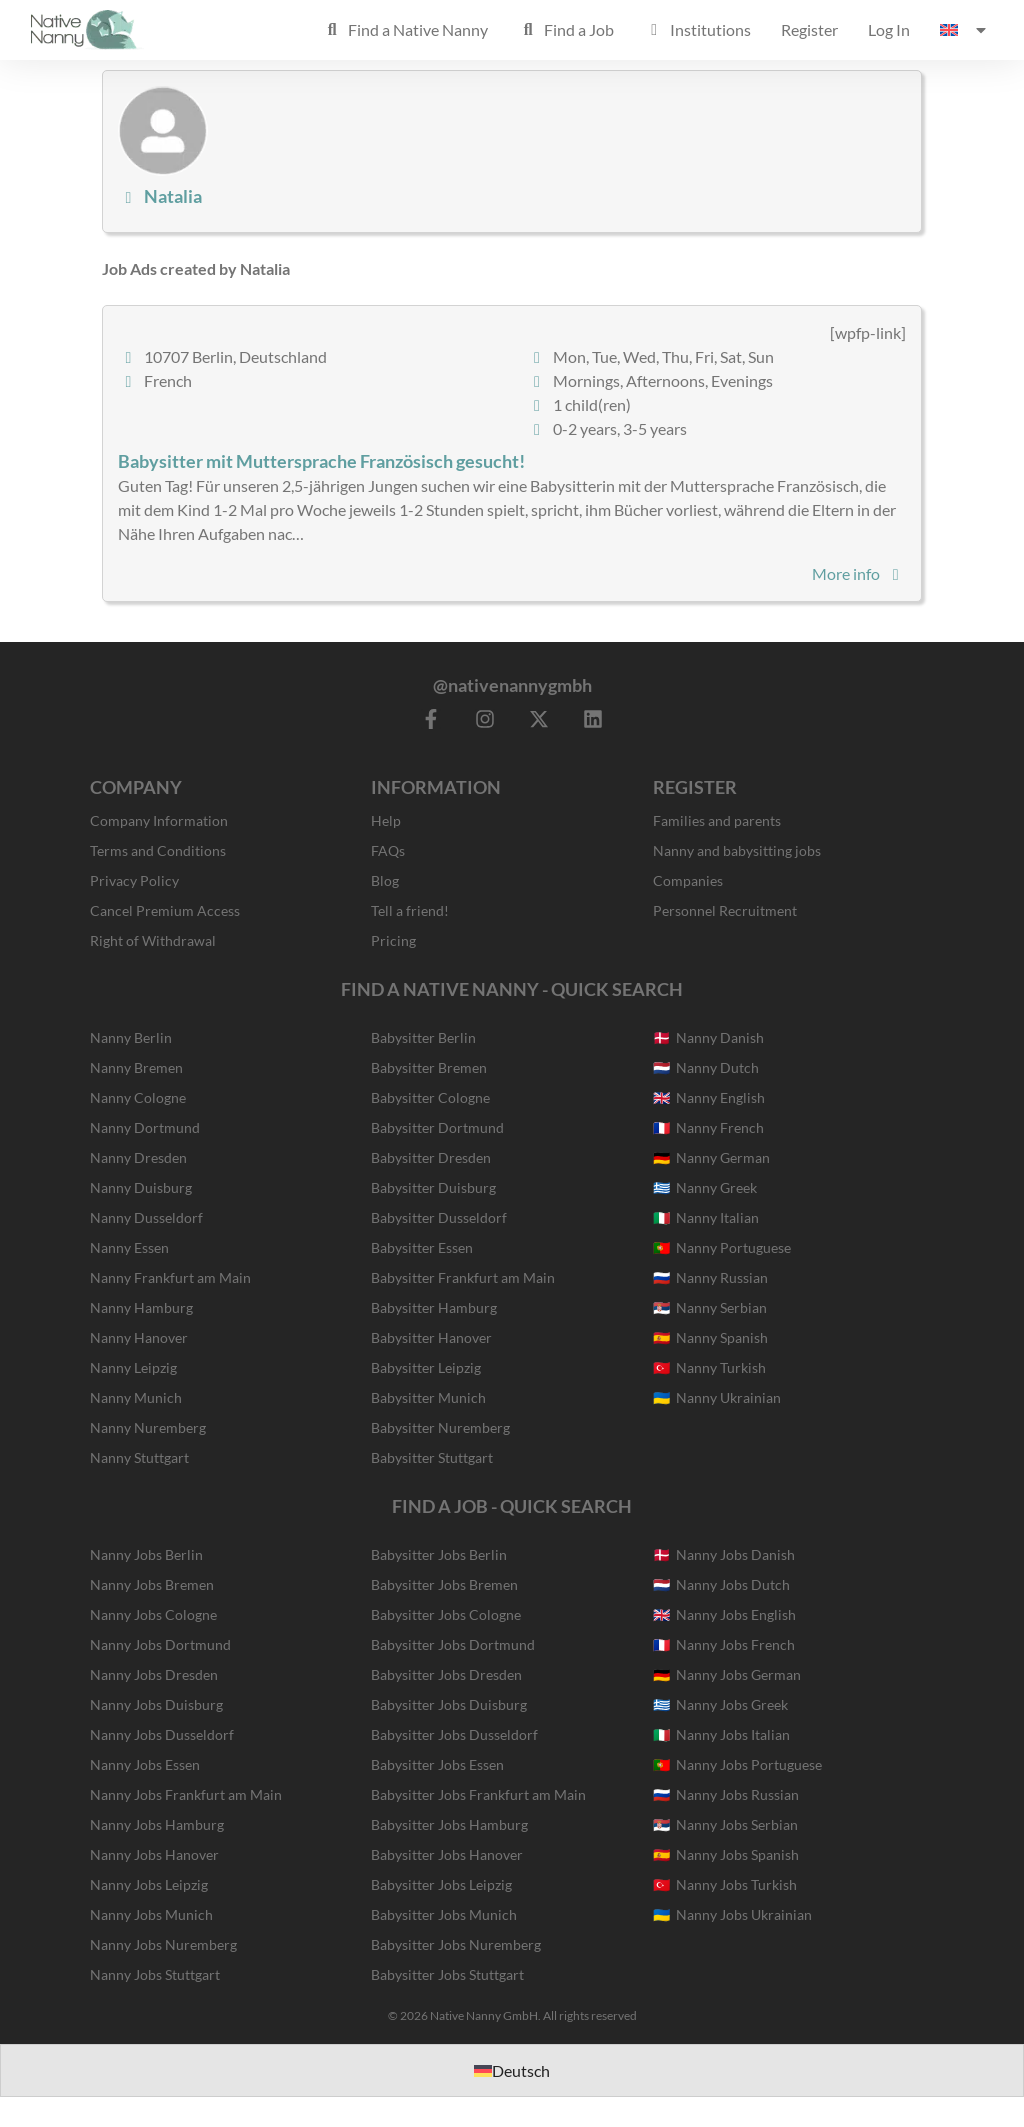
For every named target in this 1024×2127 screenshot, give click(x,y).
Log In (889, 29)
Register (809, 29)
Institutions (697, 29)
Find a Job (566, 29)
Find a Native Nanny (405, 29)
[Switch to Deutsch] (512, 2070)
